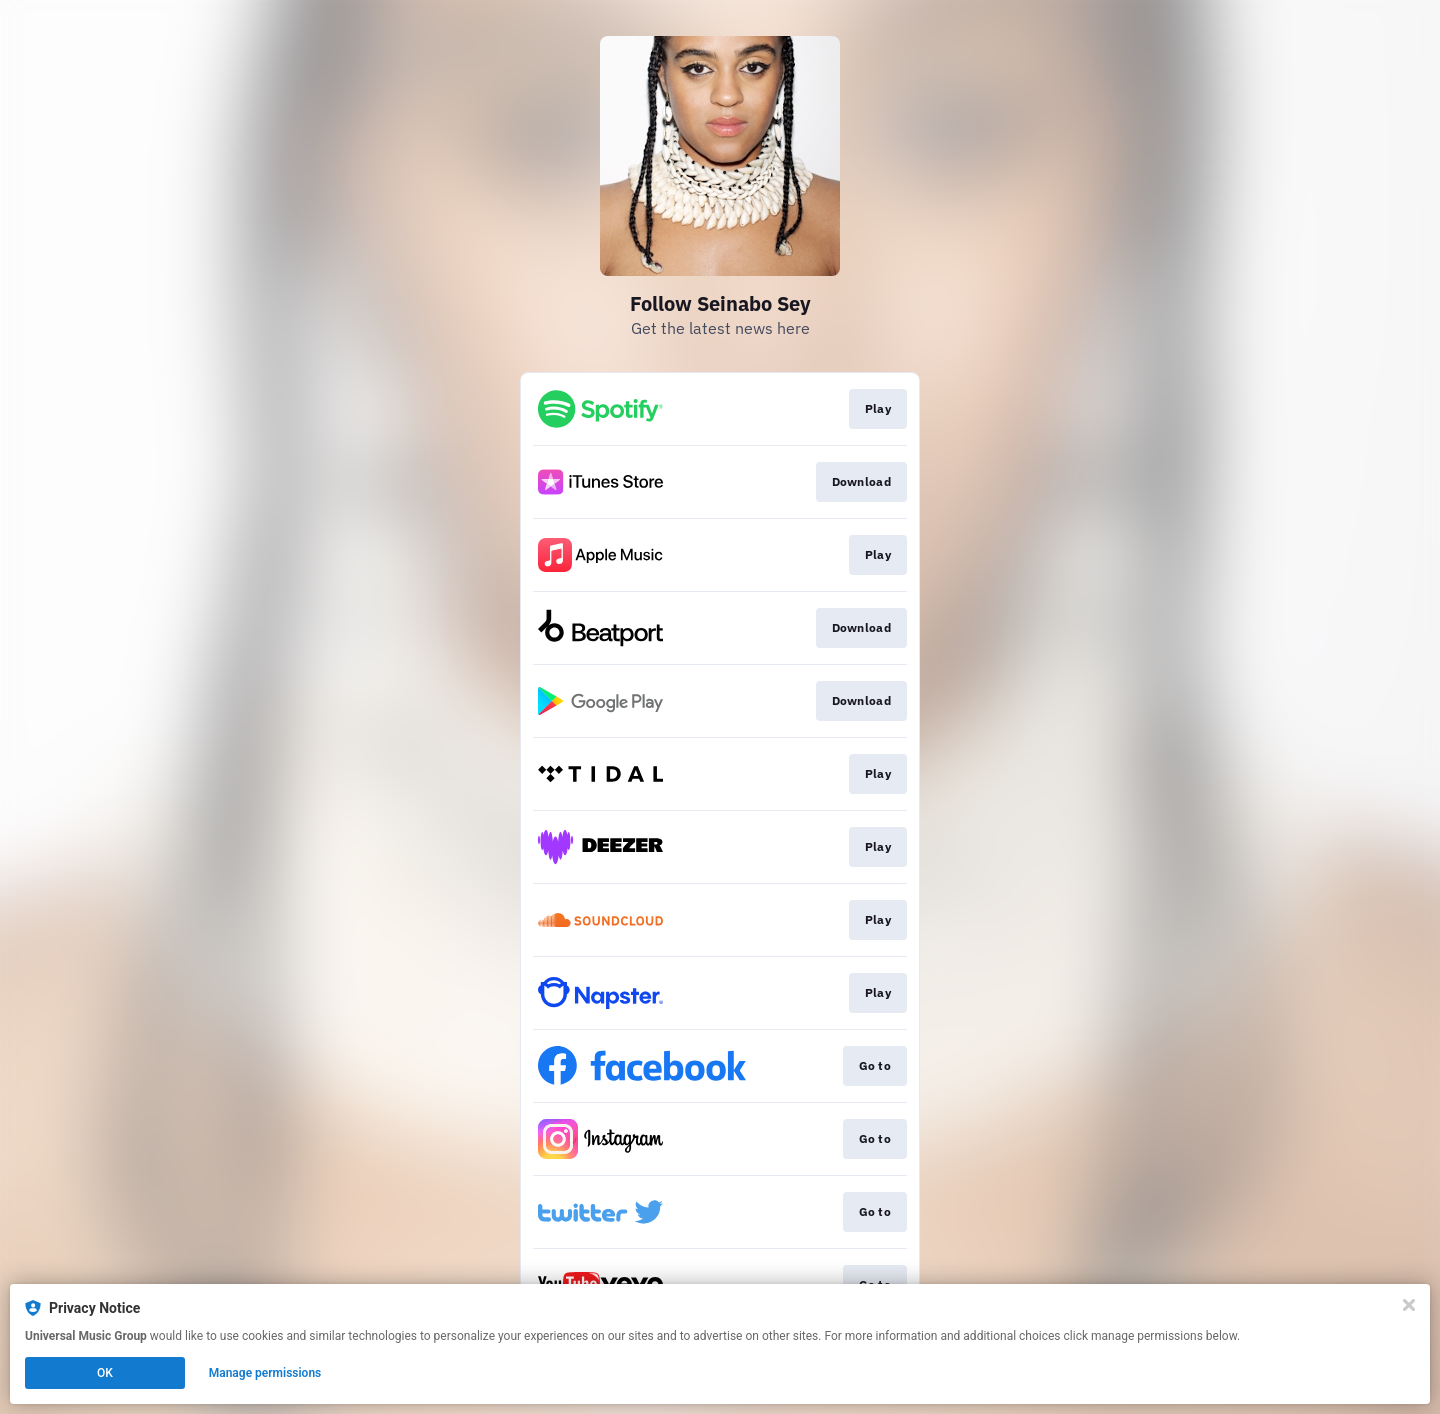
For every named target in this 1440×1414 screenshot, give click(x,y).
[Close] (1409, 1305)
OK (105, 1373)
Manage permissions (265, 1373)
